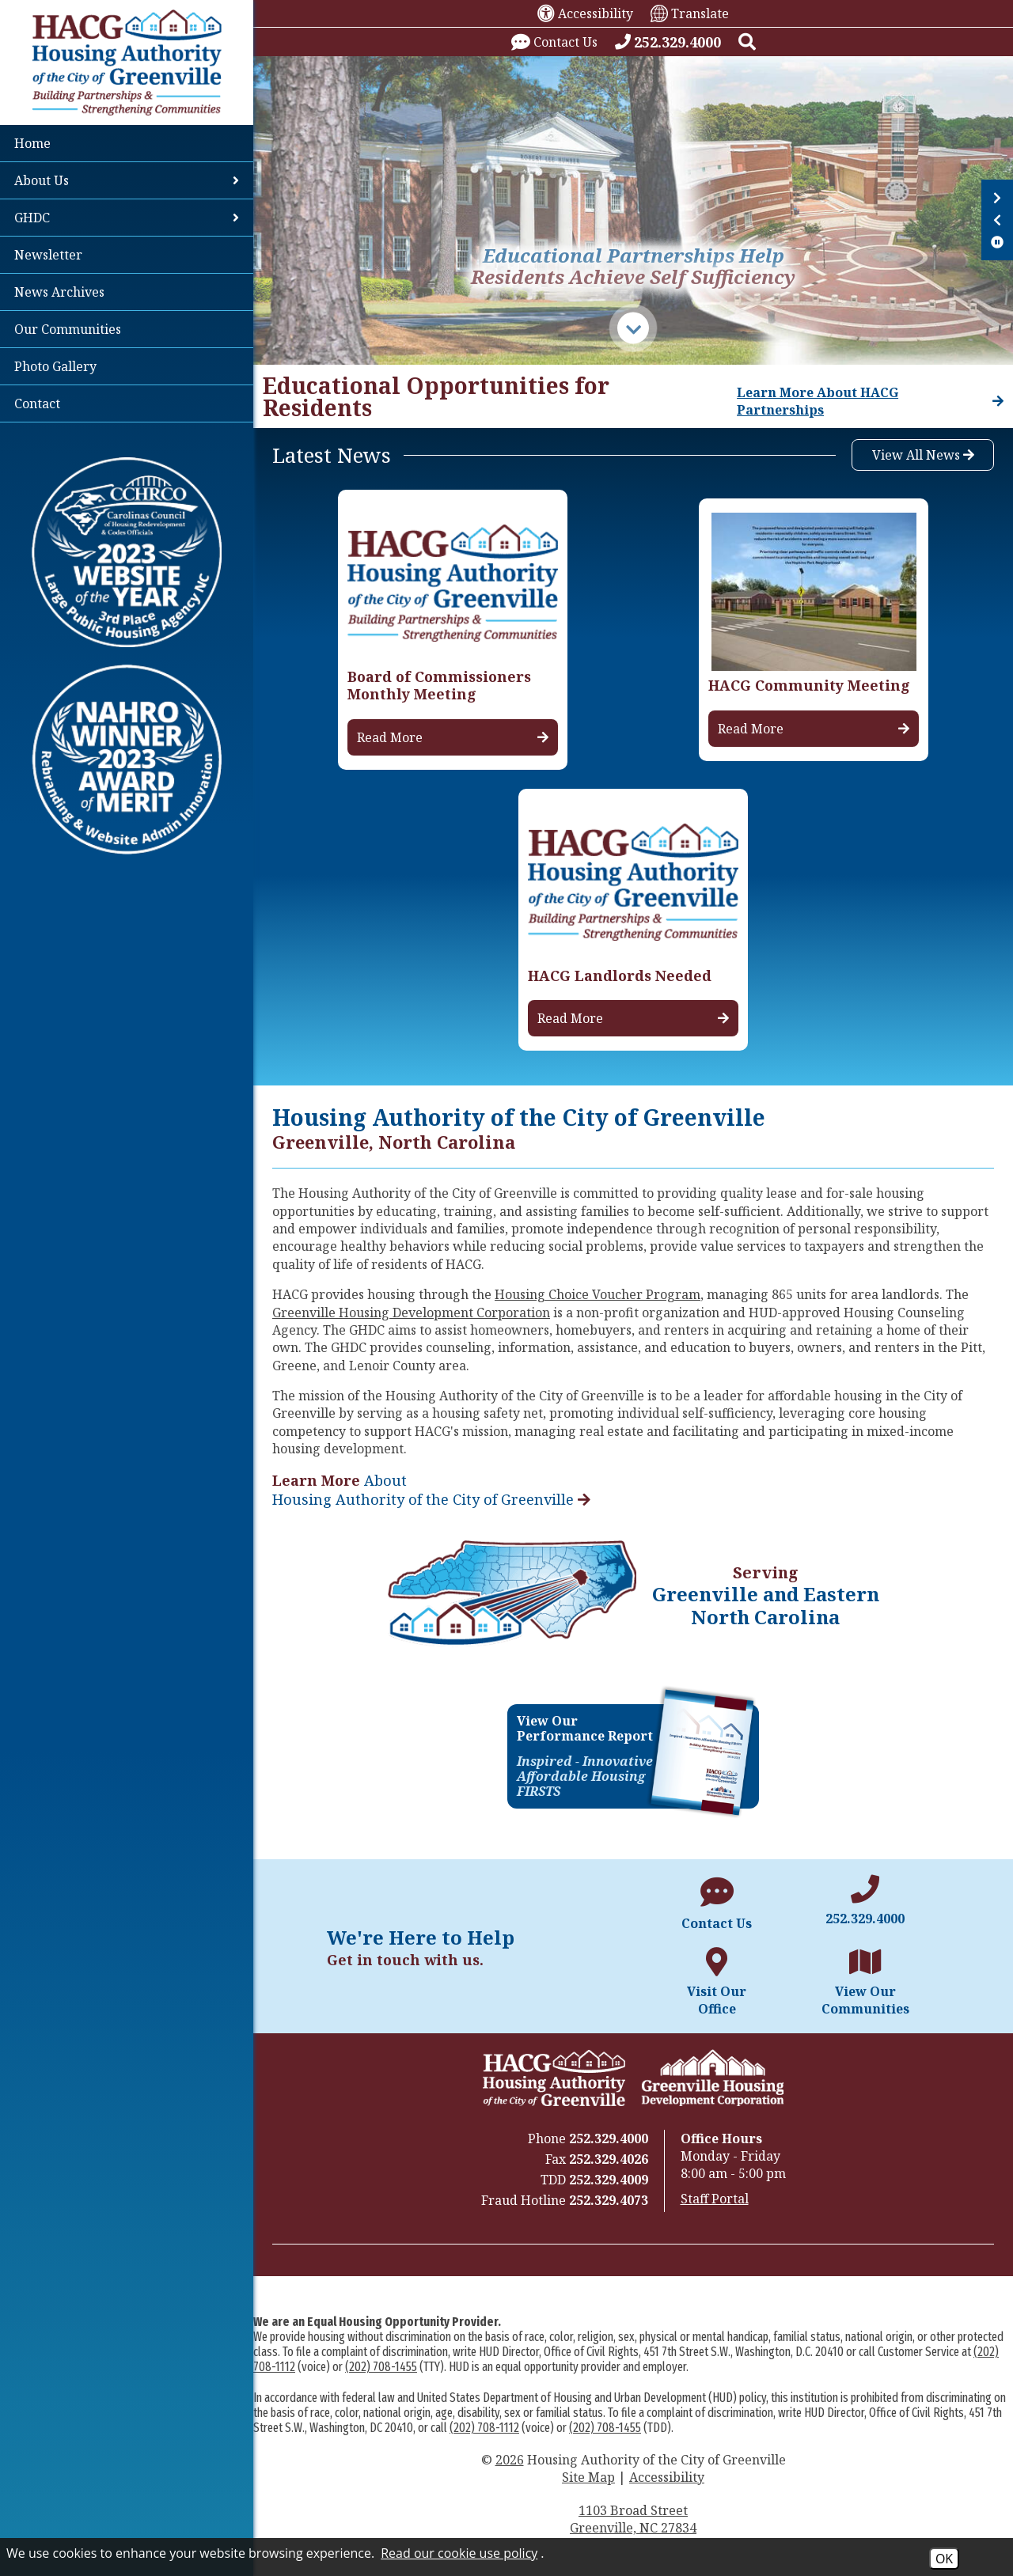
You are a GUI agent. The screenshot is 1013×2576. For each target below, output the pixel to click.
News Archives (59, 292)
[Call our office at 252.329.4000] (668, 41)
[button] (747, 42)
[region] (633, 396)
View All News (923, 455)
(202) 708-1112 (484, 2427)
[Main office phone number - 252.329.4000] (865, 1901)
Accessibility (666, 2477)
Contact (37, 403)
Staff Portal (715, 2198)
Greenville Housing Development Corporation (411, 1312)
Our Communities (67, 329)
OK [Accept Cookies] (944, 2558)
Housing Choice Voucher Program (597, 1294)
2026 (509, 2459)
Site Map (588, 2477)
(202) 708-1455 (381, 2366)
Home (32, 143)
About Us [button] (126, 180)
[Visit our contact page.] (554, 41)
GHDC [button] (126, 217)
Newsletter (48, 254)
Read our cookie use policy (459, 2553)
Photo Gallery (55, 366)
